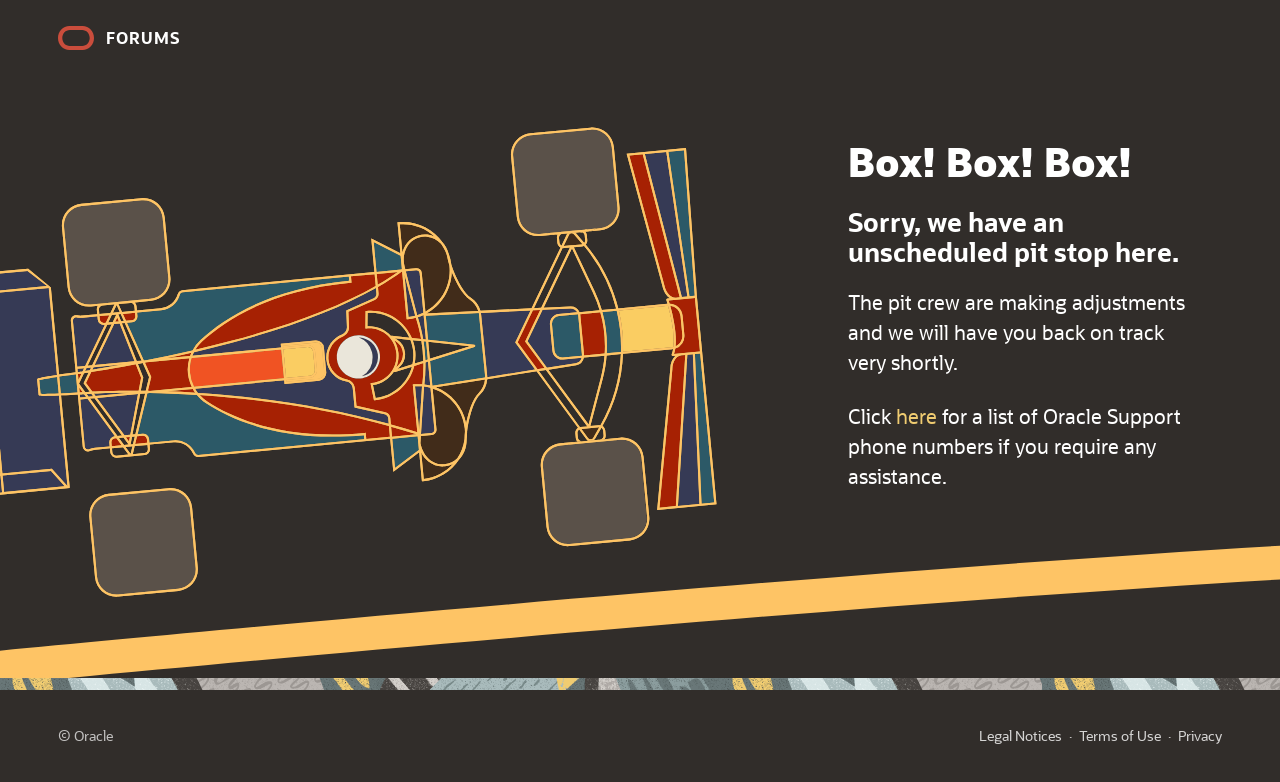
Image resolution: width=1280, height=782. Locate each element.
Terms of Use (1120, 735)
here (916, 416)
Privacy (1200, 735)
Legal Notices (1020, 735)
